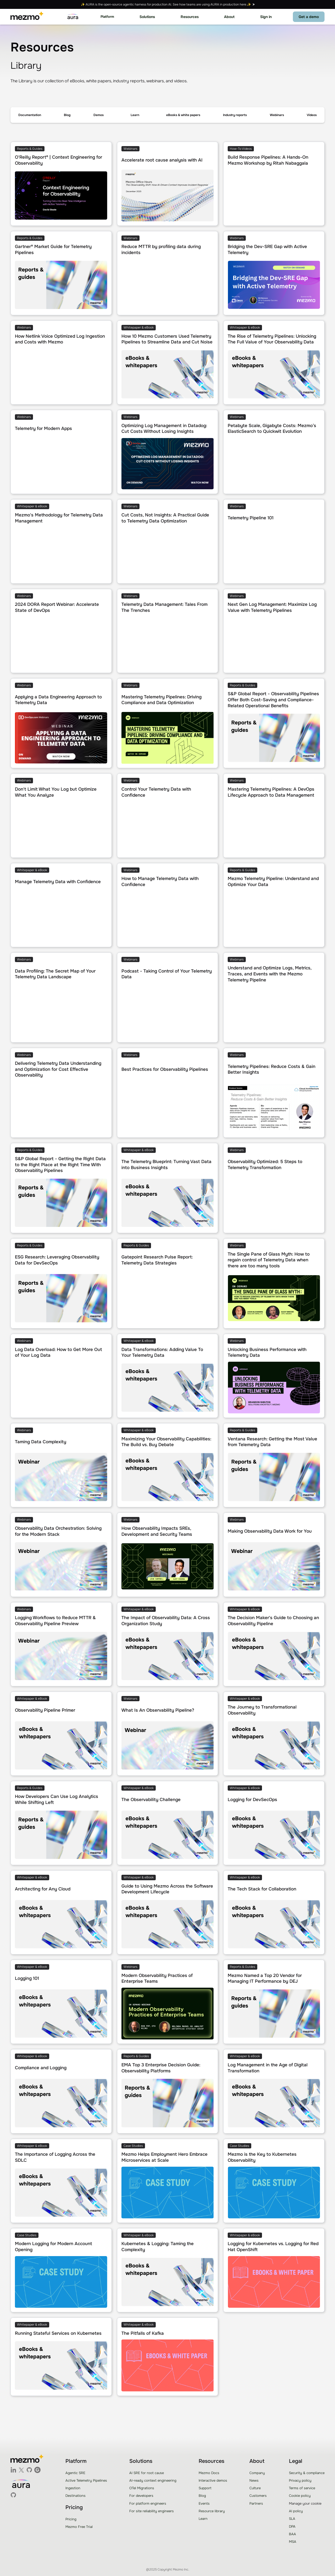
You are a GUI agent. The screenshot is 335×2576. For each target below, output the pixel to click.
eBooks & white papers (183, 115)
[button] (107, 17)
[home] (26, 17)
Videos (312, 115)
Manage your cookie (305, 2503)
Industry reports (235, 115)
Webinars (277, 115)
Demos (98, 115)
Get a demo (309, 16)
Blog (67, 115)
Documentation (29, 115)
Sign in (266, 16)
